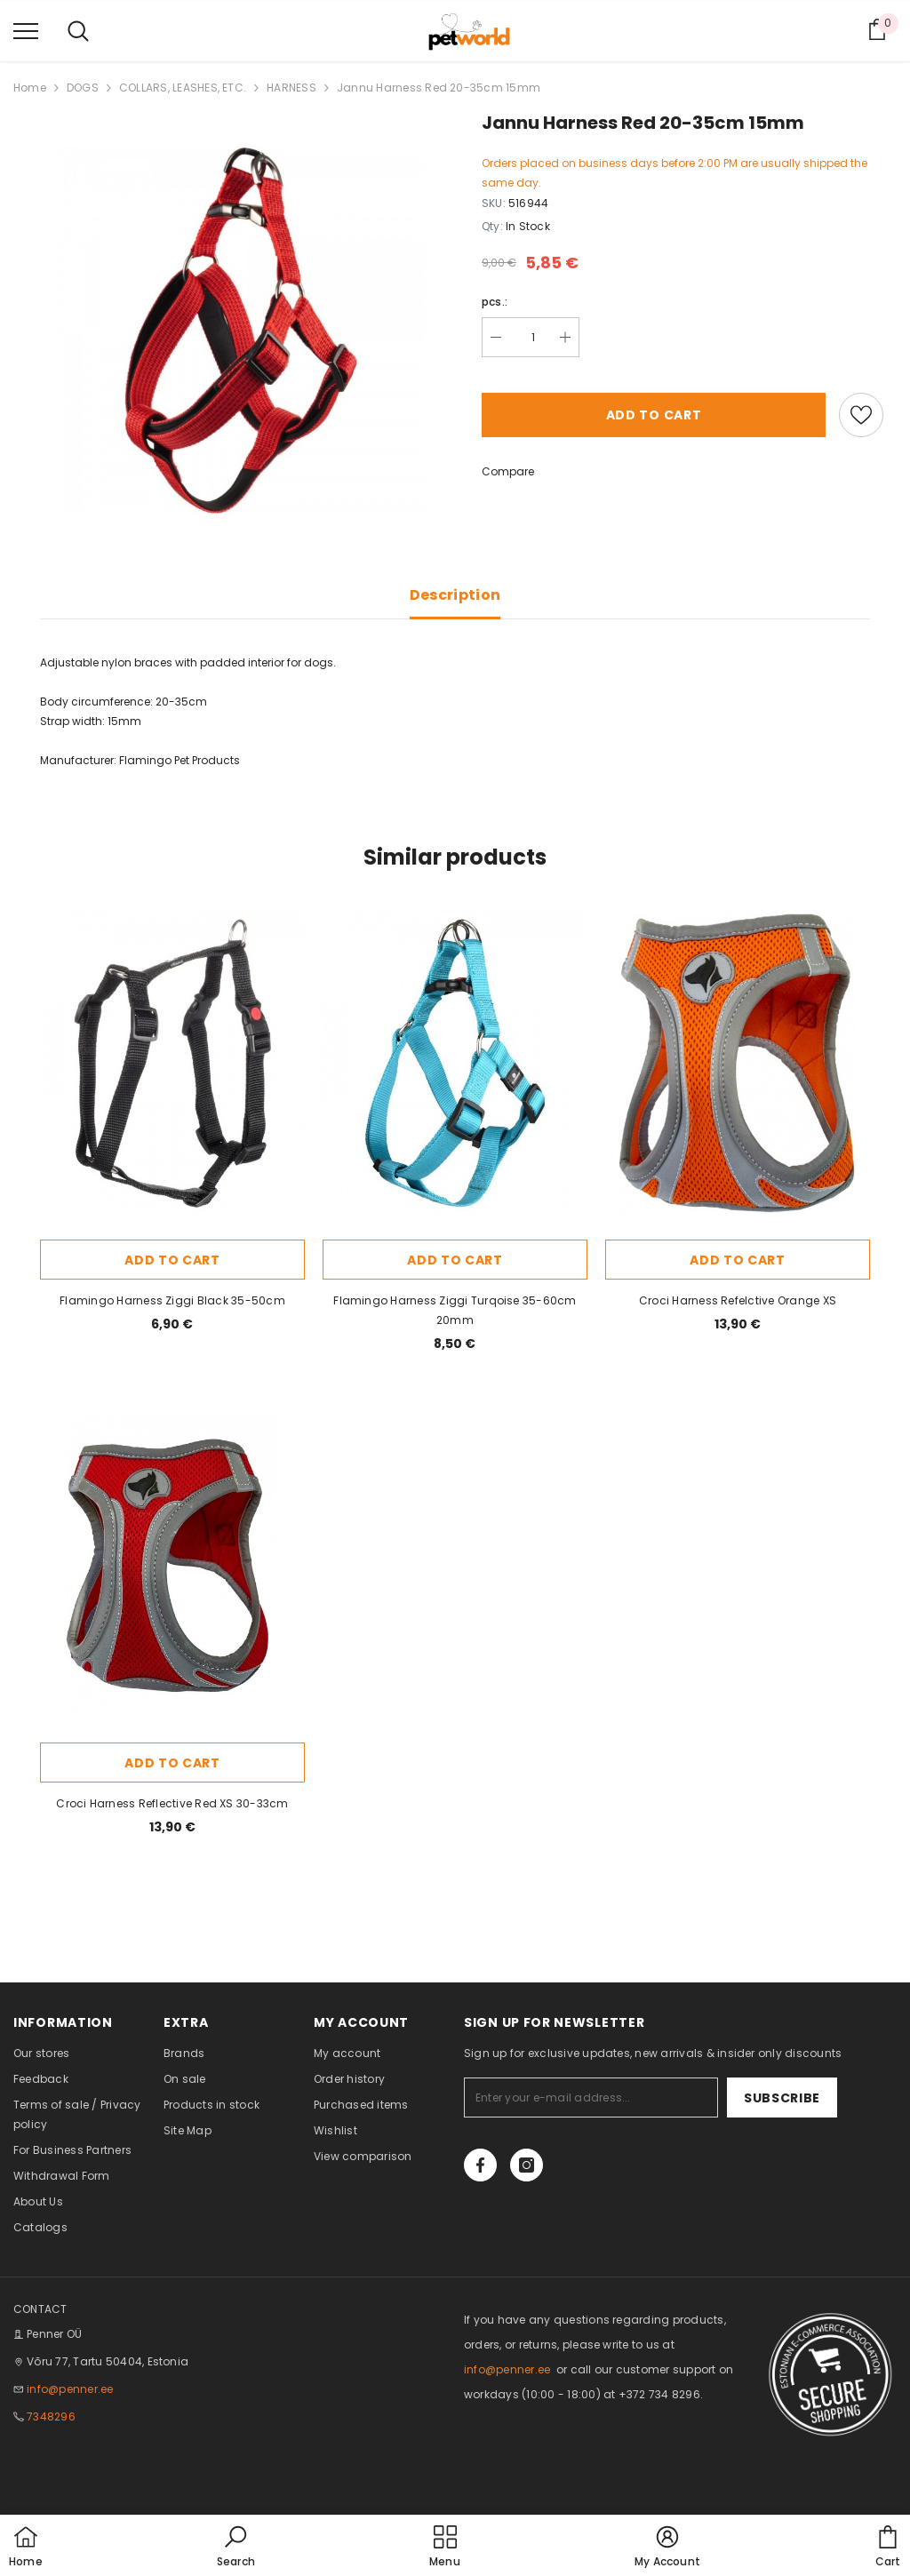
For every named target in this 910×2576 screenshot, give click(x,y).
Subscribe (782, 2098)
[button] (236, 2548)
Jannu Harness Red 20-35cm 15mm (438, 87)
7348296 (51, 2416)
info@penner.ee (70, 2389)
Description (455, 595)
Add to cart (654, 415)
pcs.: (494, 301)
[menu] (25, 30)
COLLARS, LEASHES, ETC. (182, 87)
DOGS (83, 87)
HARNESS (291, 87)
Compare (508, 471)
